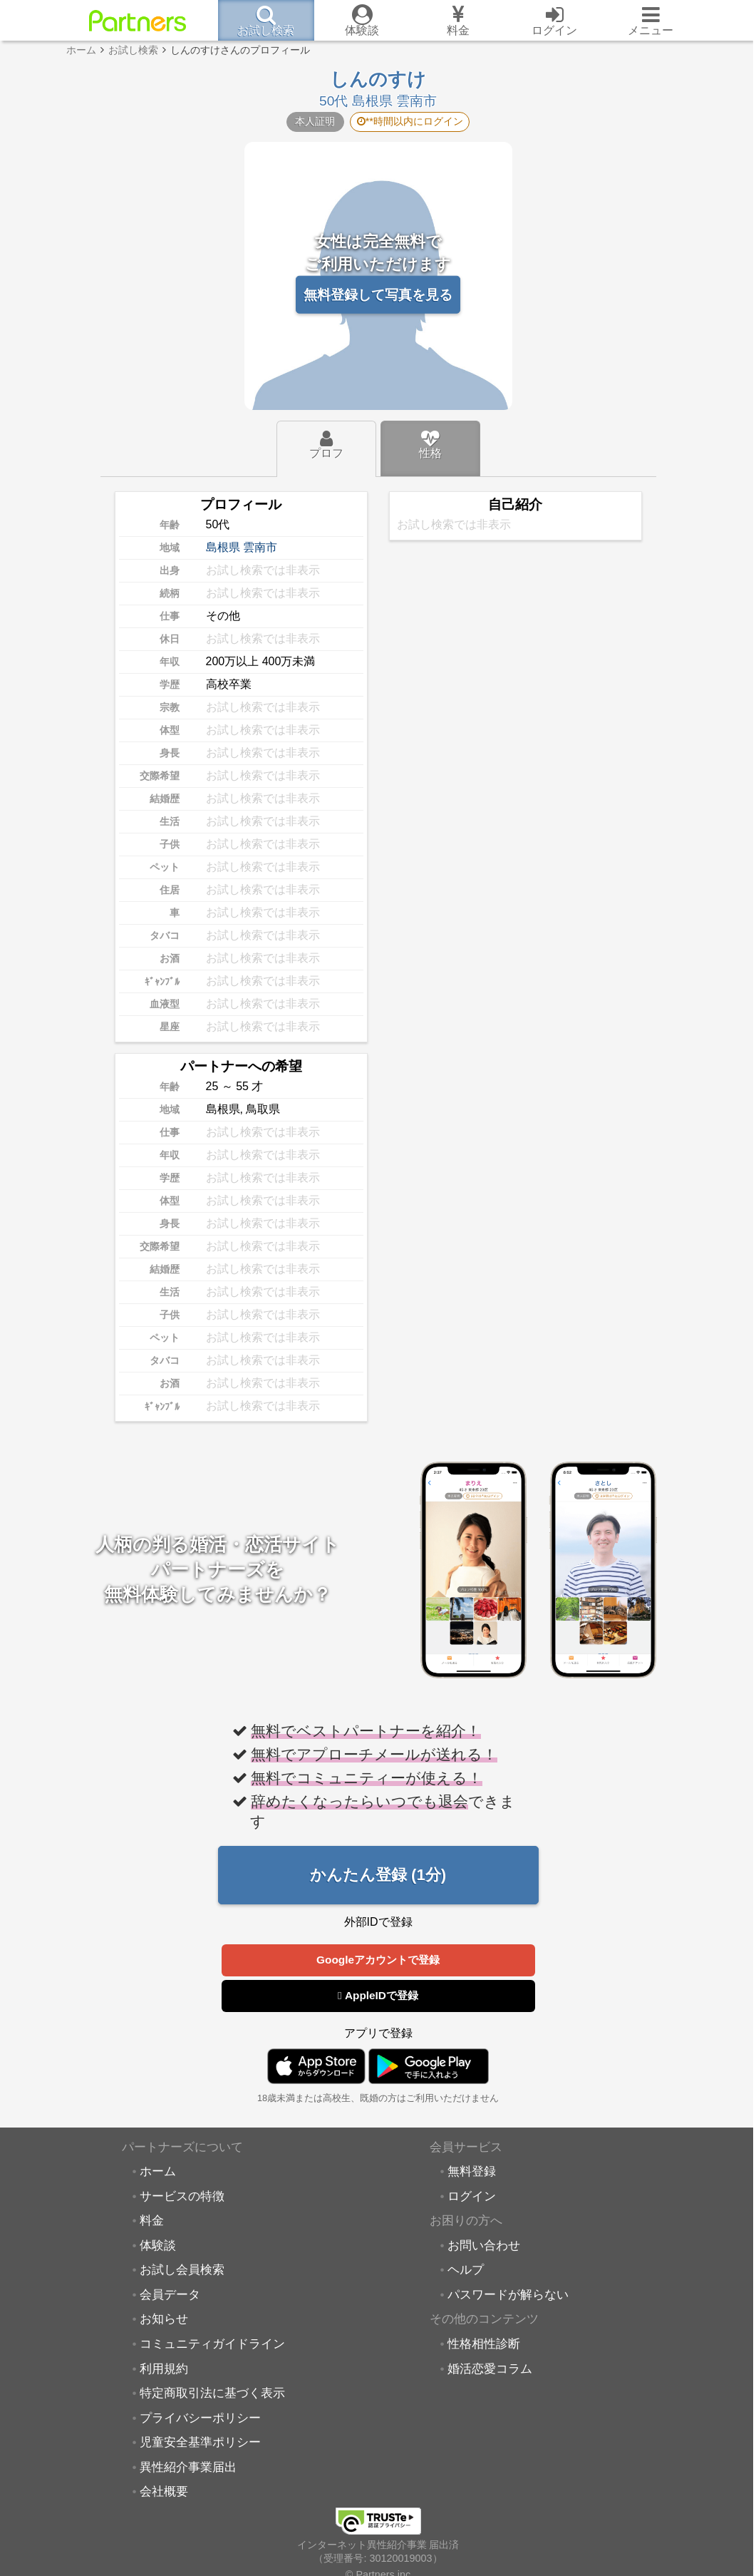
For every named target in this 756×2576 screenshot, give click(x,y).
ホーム (158, 2172)
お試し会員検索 (182, 2270)
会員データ (170, 2295)
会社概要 (164, 2492)
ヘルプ (465, 2270)
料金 (152, 2221)
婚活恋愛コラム (489, 2369)
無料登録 (471, 2172)
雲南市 (260, 547)
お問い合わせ (483, 2246)
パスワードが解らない (508, 2295)
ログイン (471, 2197)
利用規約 (164, 2369)
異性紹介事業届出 (188, 2467)
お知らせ (164, 2319)
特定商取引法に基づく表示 (212, 2393)
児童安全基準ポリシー (200, 2443)
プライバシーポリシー (200, 2418)
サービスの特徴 (182, 2197)
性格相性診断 (483, 2344)
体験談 (158, 2246)
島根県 (223, 547)
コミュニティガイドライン (212, 2344)
